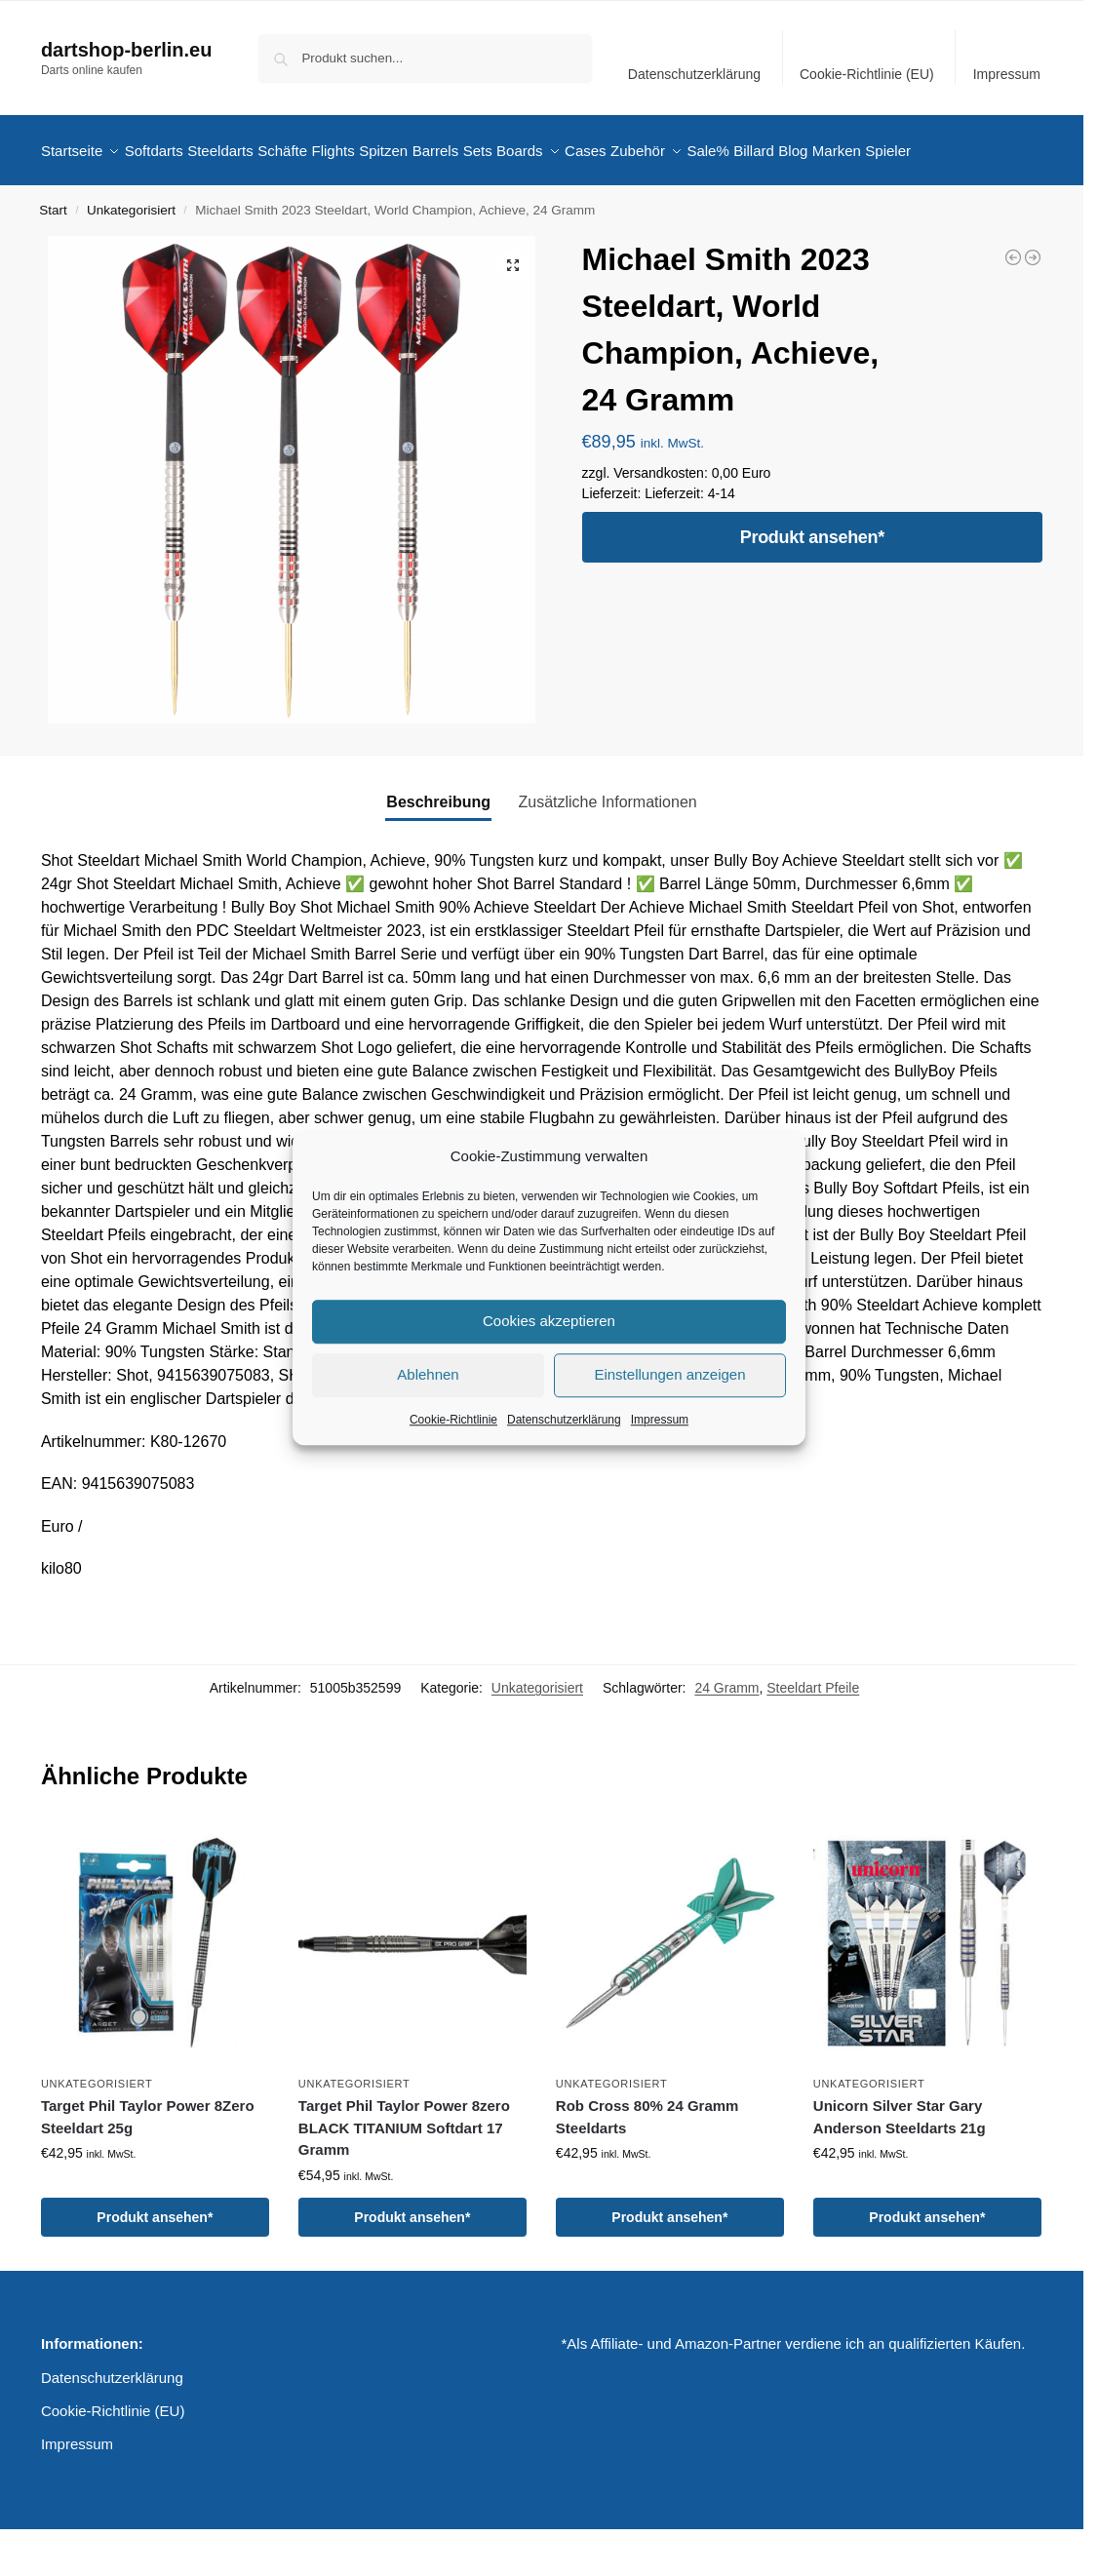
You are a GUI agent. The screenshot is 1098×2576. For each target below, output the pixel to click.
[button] (513, 313)
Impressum (659, 1419)
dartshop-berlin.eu (127, 49)
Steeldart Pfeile (812, 1735)
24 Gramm (726, 1735)
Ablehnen (427, 1374)
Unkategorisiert (131, 258)
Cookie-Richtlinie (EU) (867, 74)
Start (53, 258)
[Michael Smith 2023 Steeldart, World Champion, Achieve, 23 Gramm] (1032, 305)
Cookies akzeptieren (549, 1320)
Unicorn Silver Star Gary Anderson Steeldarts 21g (899, 2164)
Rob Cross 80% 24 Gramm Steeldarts (647, 2164)
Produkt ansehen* (812, 585)
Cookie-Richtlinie (453, 1419)
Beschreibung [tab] (438, 849)
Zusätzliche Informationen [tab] (607, 849)
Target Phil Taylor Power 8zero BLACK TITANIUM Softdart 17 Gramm (404, 2175)
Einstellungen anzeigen (669, 1374)
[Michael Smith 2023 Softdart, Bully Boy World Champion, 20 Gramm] (1013, 305)
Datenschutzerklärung (564, 1419)
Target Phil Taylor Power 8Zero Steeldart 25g (148, 2164)
